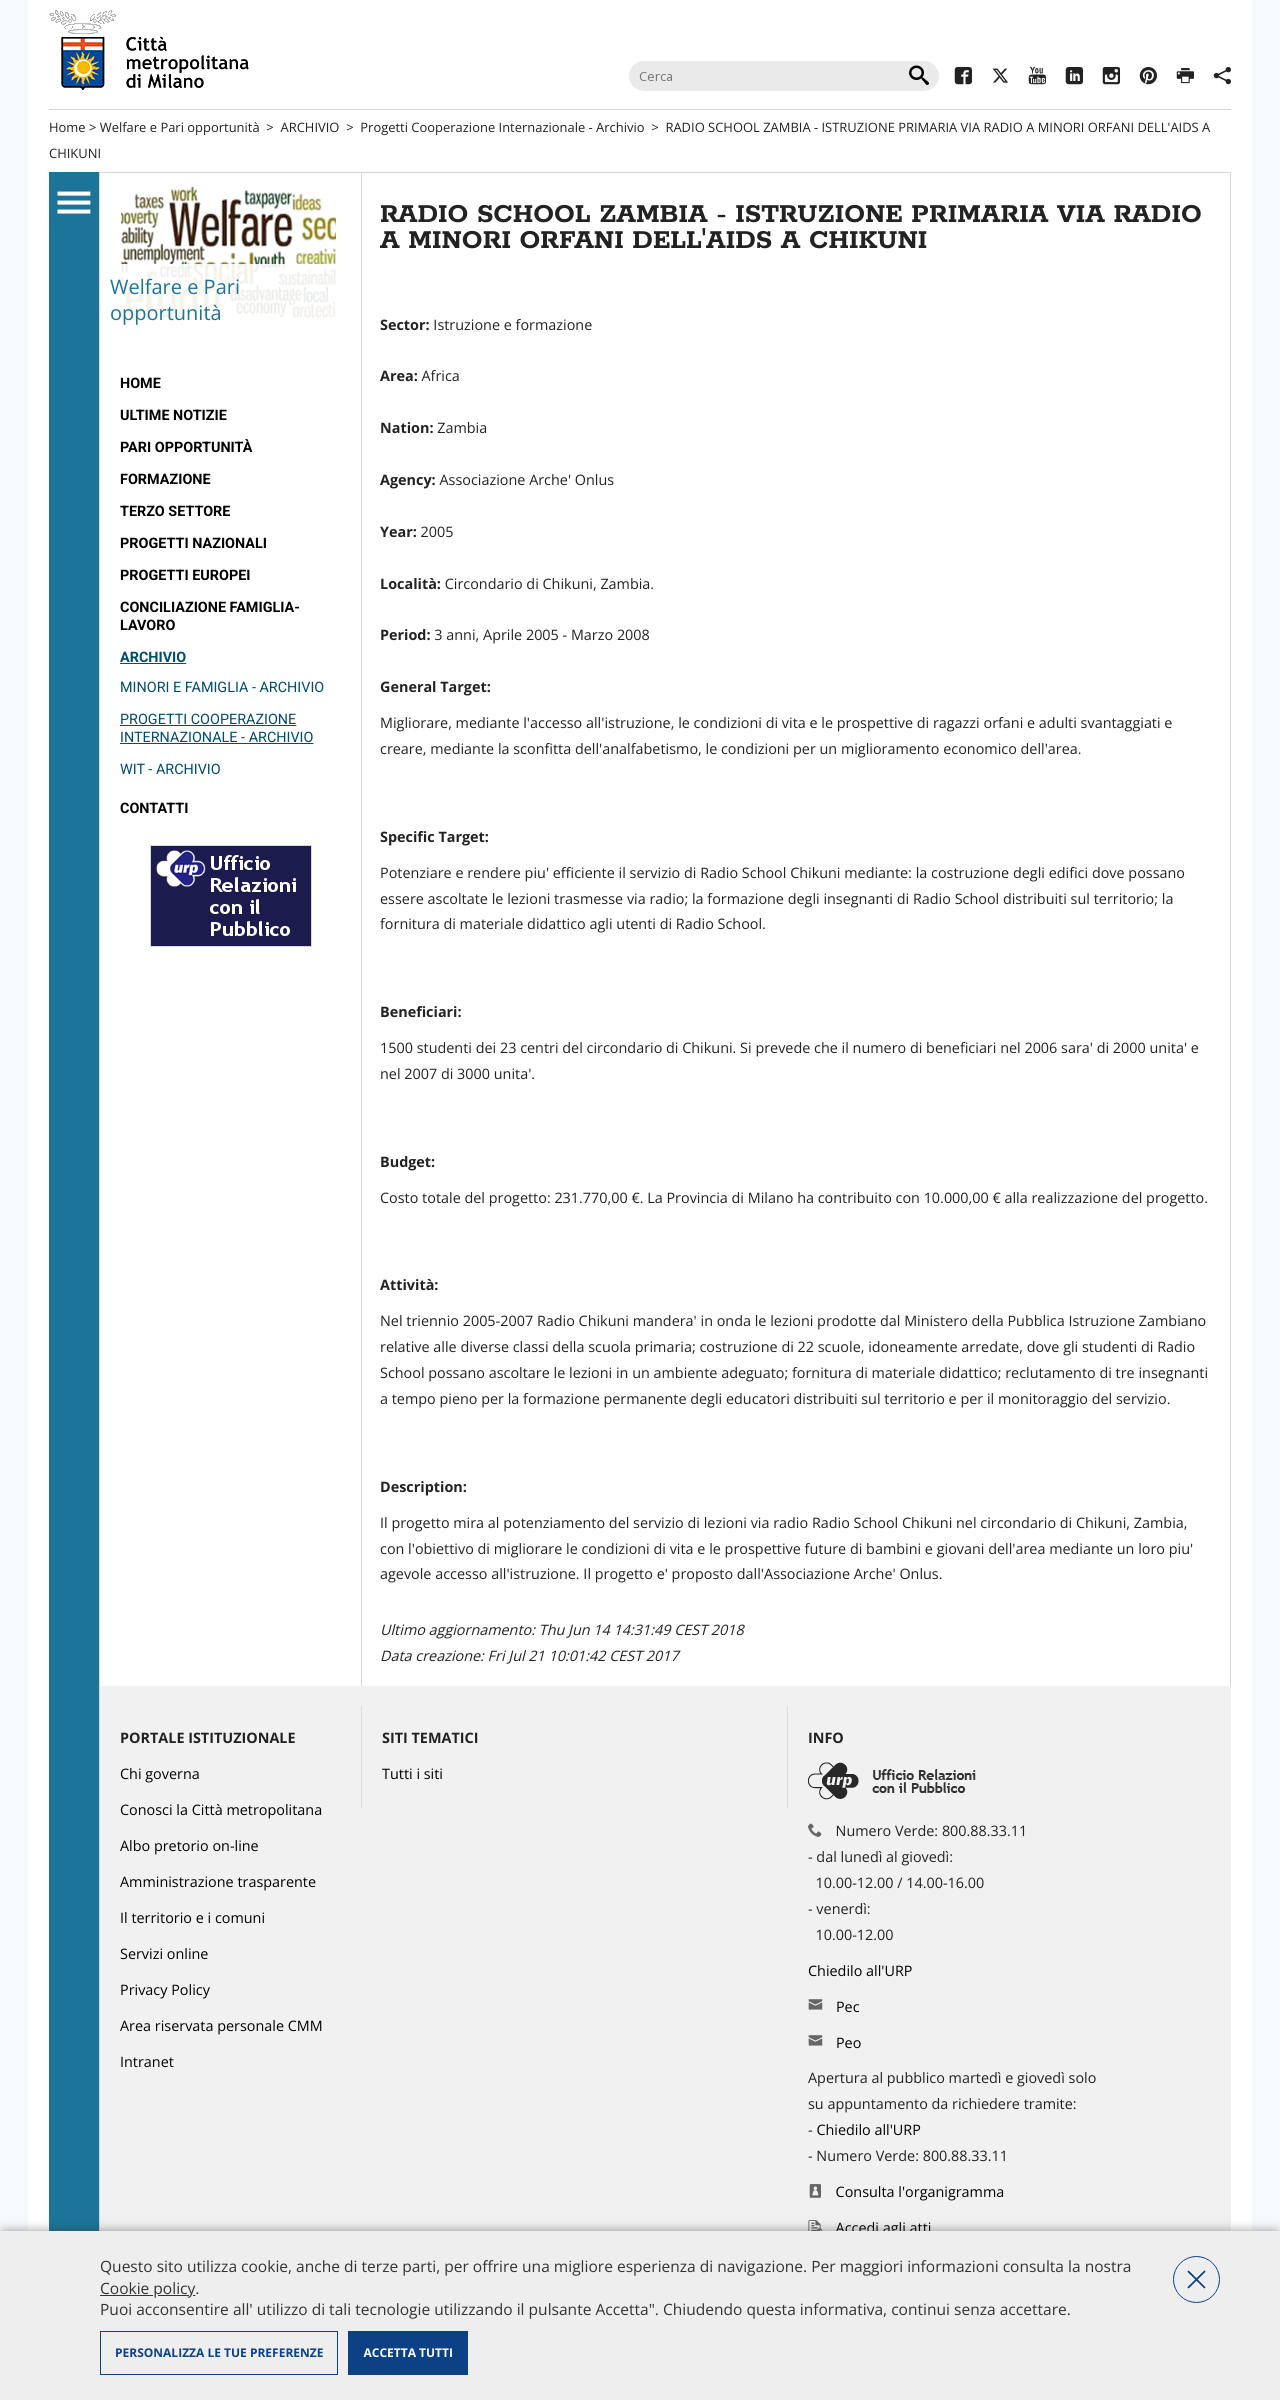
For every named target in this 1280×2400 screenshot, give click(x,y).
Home (67, 127)
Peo (848, 2043)
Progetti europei (185, 575)
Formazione (165, 479)
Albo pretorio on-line (189, 1846)
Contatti (154, 808)
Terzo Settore (175, 511)
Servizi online (164, 1954)
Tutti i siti (412, 1774)
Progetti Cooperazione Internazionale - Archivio (502, 127)
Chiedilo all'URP (862, 1971)
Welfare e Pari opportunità (180, 127)
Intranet (147, 2062)
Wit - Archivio (170, 769)
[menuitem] (230, 384)
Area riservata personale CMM (221, 2026)
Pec (848, 2007)
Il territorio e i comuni (192, 1918)
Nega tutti (1196, 2279)
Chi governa (160, 1774)
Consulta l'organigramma (920, 2192)
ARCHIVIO (310, 127)
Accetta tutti (407, 2352)
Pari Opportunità (186, 447)
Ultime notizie (173, 415)
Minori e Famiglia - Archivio (222, 687)
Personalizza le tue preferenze (219, 2352)
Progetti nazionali (193, 543)
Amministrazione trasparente (218, 1882)
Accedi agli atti (884, 2228)
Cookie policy (147, 2288)
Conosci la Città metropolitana (221, 1810)
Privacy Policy (165, 1990)
